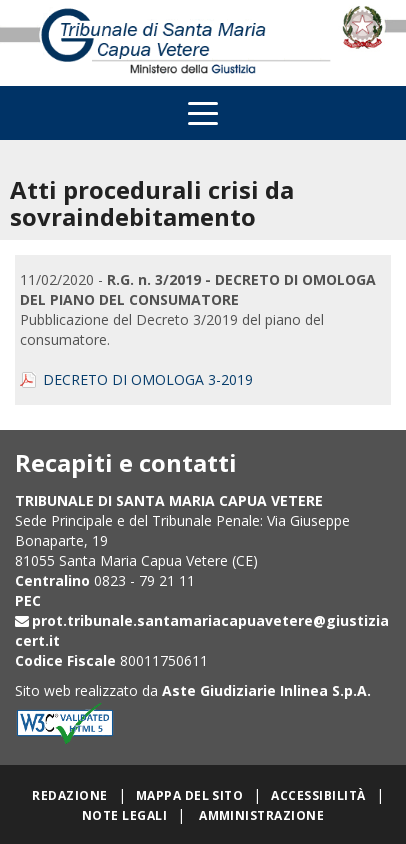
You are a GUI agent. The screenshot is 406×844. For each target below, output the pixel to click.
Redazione (69, 795)
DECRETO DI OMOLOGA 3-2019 (148, 379)
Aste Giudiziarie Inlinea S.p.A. (266, 690)
